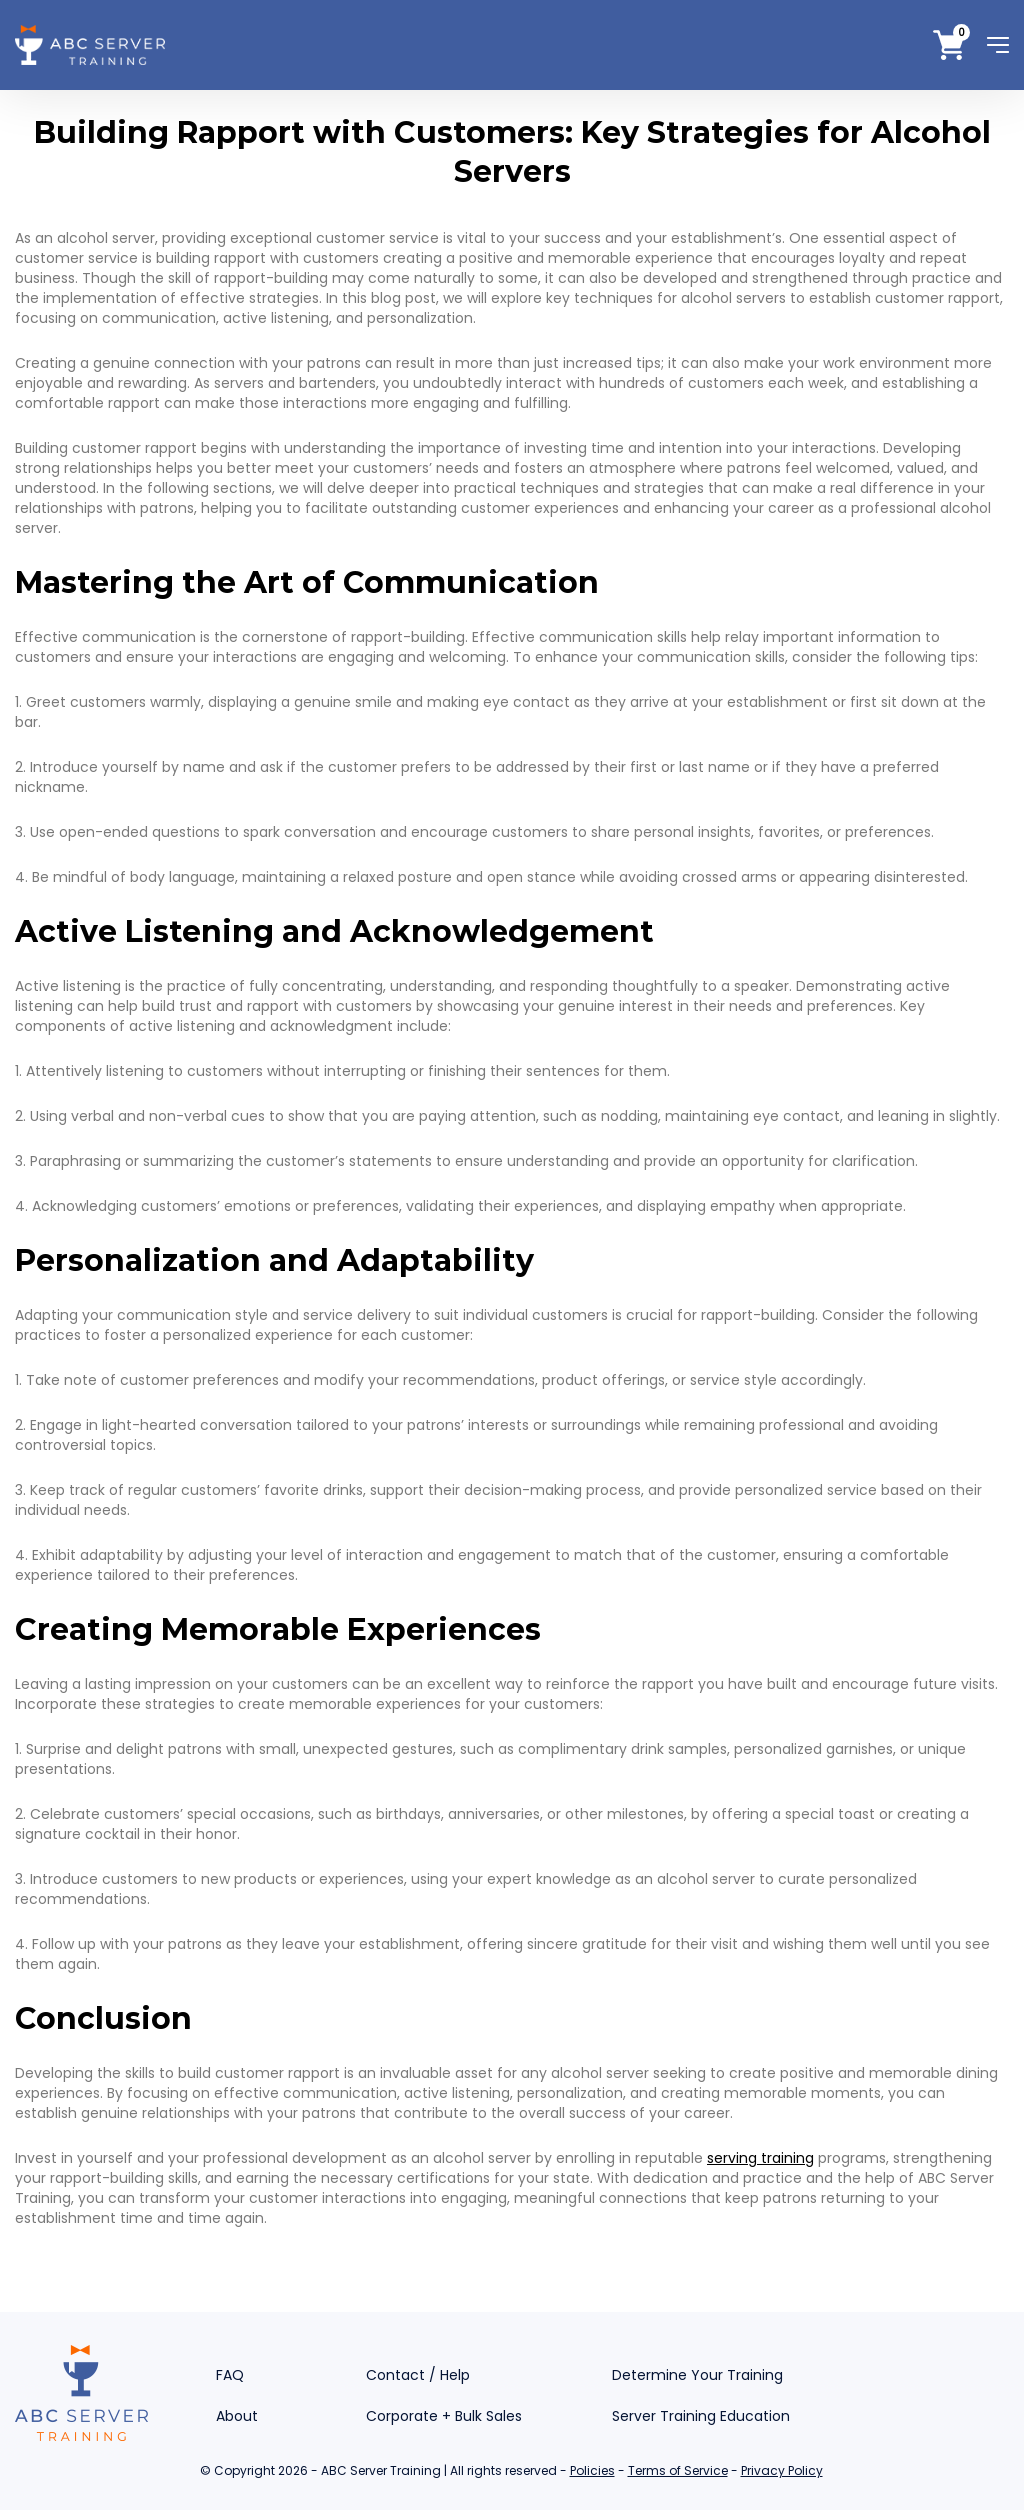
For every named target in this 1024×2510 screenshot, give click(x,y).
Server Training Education (701, 2416)
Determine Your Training (697, 2375)
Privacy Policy (782, 2470)
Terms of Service (678, 2470)
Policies (592, 2470)
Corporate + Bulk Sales (444, 2416)
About (237, 2416)
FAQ (230, 2375)
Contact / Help (418, 2375)
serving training (760, 2158)
